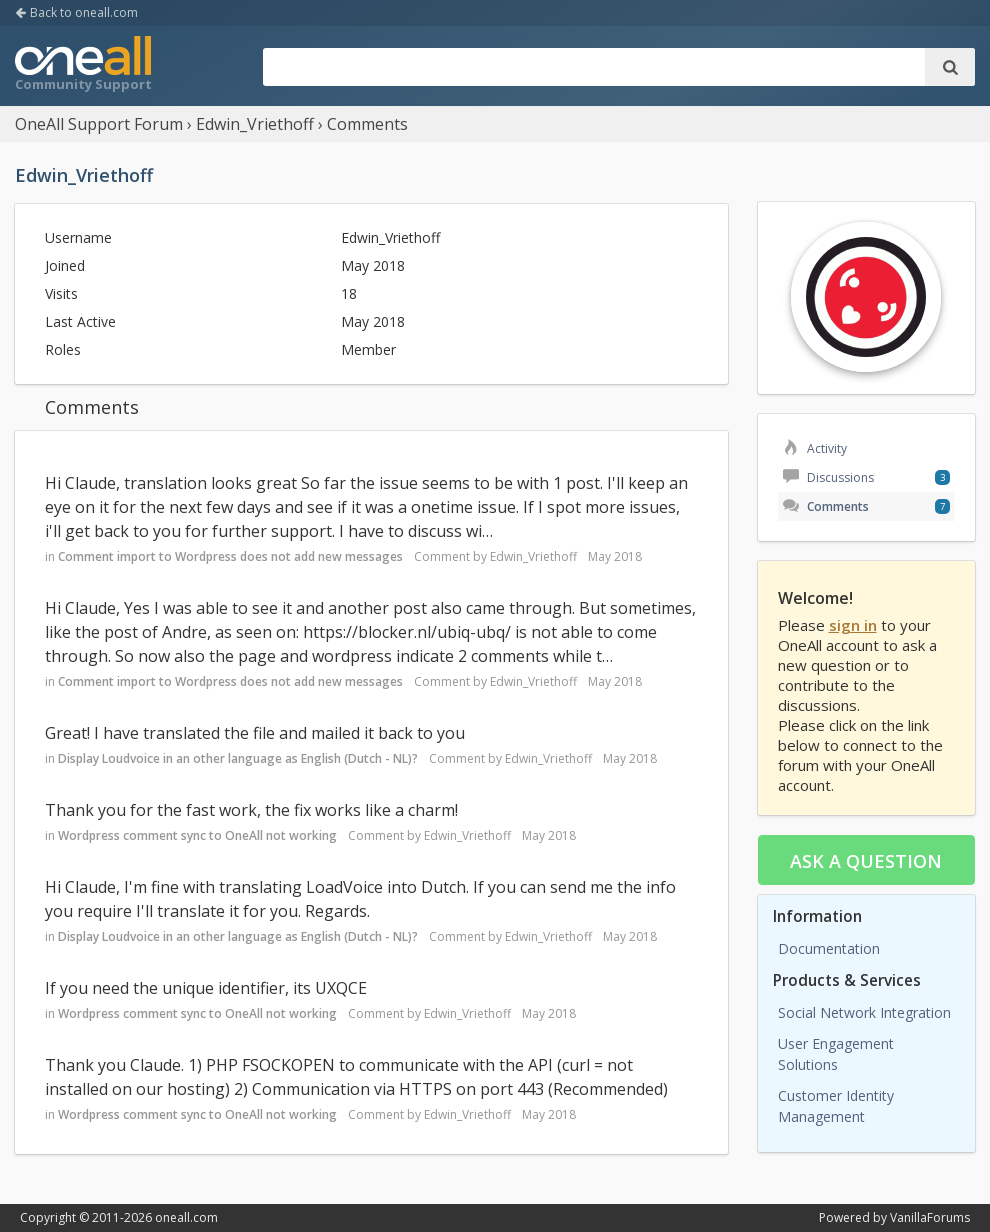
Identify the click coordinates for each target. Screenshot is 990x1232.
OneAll (83, 66)
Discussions (828, 477)
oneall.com (186, 1217)
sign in (853, 625)
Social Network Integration (864, 1012)
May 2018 (615, 556)
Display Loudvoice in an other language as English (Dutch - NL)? (238, 758)
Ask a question (866, 861)
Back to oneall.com (76, 12)
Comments (826, 506)
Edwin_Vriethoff (533, 556)
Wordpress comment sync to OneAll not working (197, 835)
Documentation (829, 948)
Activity (815, 448)
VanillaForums (930, 1217)
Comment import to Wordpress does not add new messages (230, 556)
